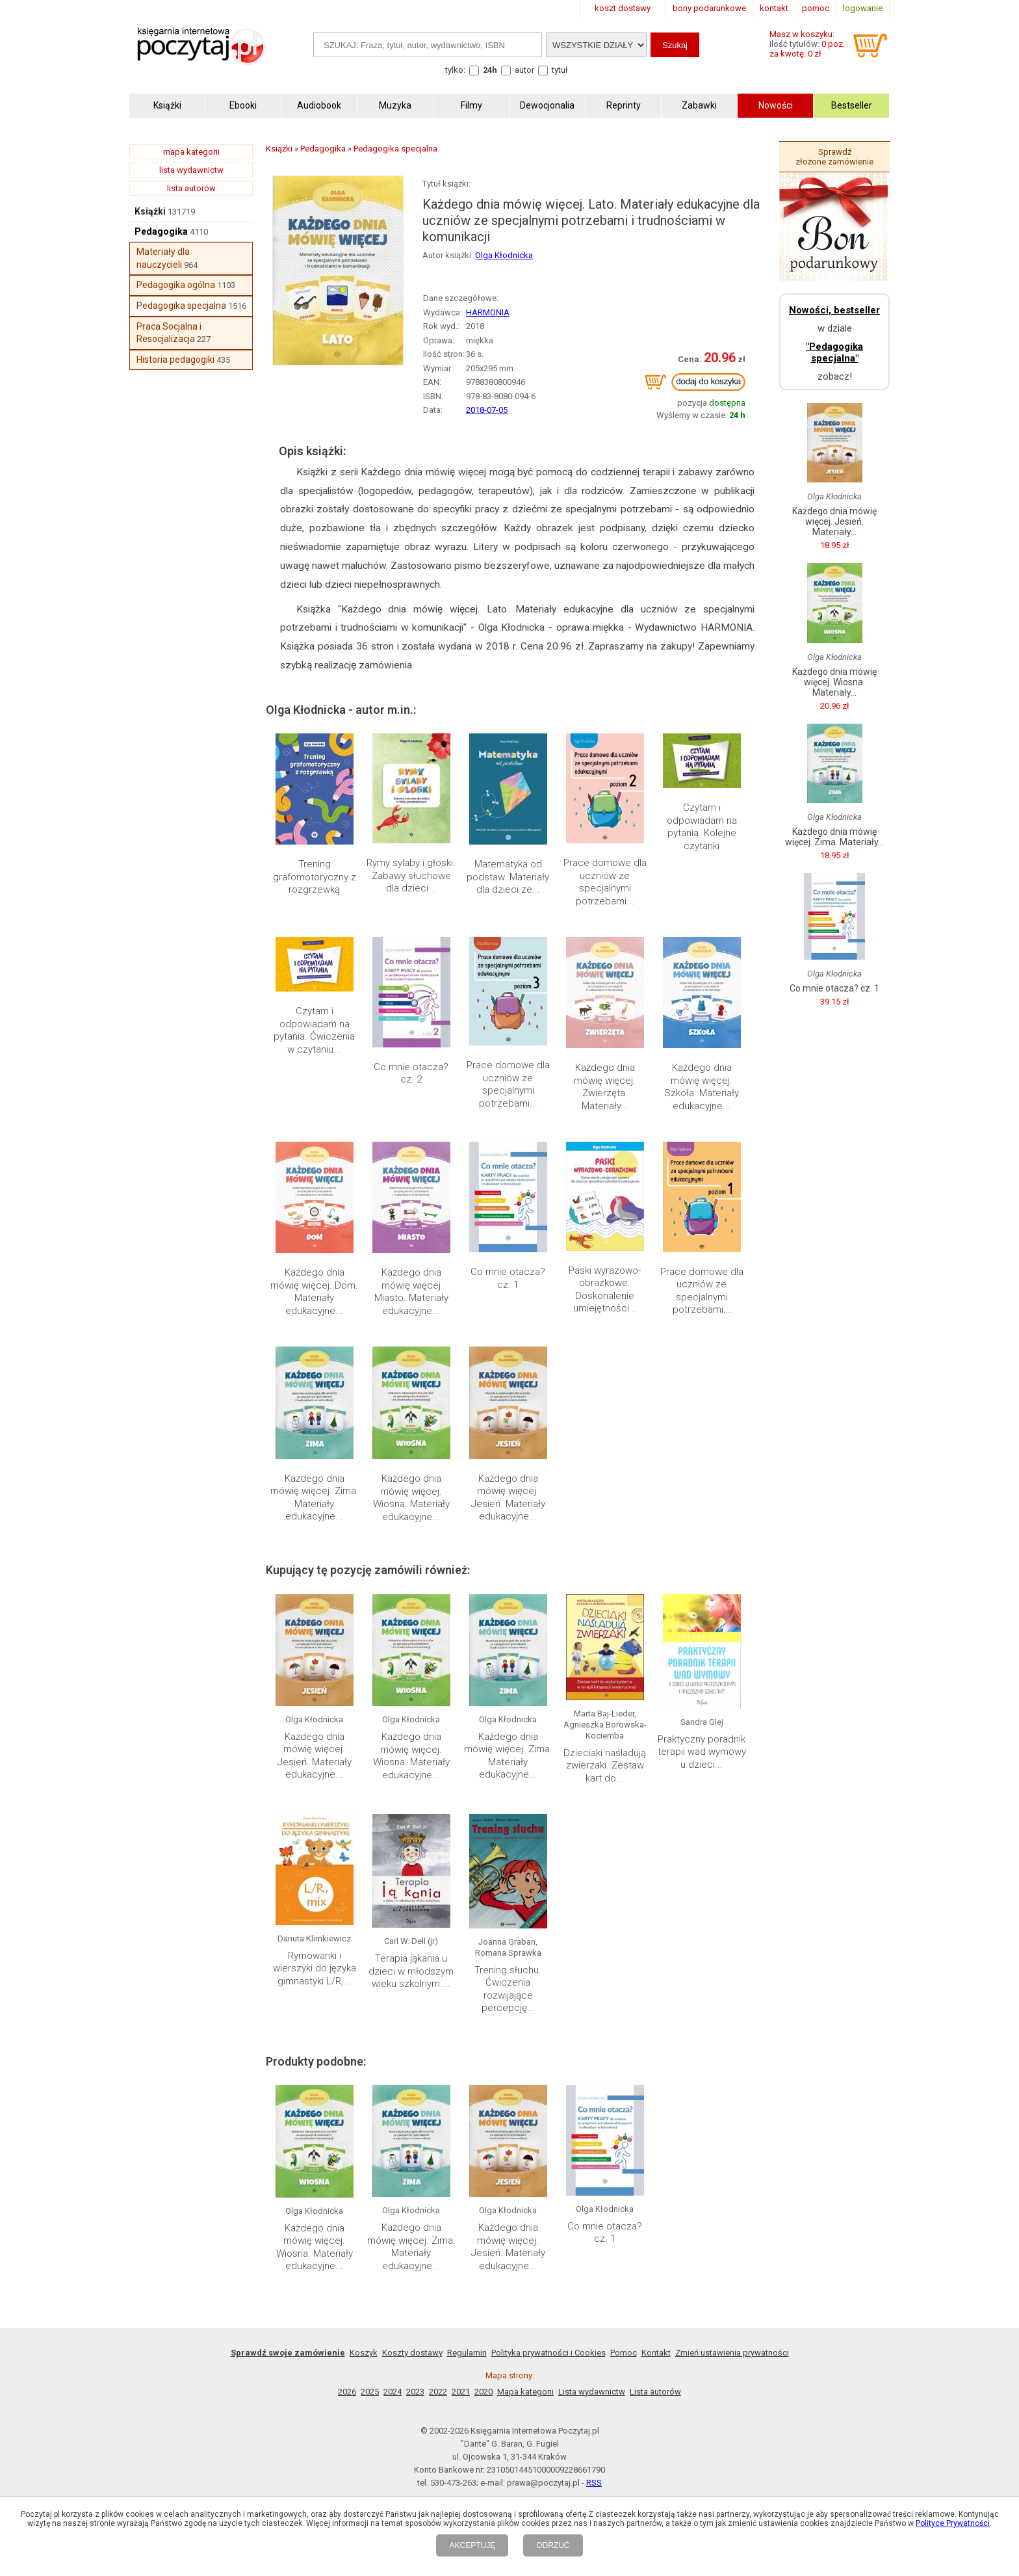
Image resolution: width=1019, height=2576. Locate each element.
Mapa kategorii (525, 2392)
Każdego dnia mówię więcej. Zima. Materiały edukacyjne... (314, 1498)
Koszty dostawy (412, 2353)
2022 (438, 2392)
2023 (415, 2392)
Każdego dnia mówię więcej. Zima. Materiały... (834, 836)
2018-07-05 (487, 410)
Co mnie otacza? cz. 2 (411, 1073)
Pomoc (623, 2353)
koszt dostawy (623, 8)
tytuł (560, 70)
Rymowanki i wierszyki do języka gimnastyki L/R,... (314, 1968)
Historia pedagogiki (175, 359)
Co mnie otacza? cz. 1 (508, 1278)
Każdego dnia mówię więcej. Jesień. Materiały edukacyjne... (508, 1498)
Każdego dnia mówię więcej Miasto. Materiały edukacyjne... (411, 1292)
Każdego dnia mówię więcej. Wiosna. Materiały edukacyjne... (411, 1498)
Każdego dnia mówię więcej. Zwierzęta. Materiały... (605, 1087)
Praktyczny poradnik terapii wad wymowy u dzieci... (702, 1751)
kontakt (774, 8)
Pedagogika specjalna (181, 305)
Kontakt (656, 2353)
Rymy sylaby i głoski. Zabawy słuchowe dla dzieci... (411, 875)
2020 (483, 2392)
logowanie (863, 8)
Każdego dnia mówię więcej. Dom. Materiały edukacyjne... (314, 1292)
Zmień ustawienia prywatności (732, 2353)
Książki (150, 211)
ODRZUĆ (552, 2545)
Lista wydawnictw (591, 2392)
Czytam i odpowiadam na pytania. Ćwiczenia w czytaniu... (314, 1030)
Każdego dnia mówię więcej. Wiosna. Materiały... (834, 682)
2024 (392, 2392)
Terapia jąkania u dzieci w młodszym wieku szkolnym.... (411, 1971)
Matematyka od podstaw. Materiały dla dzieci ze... (508, 876)
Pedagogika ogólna (175, 285)
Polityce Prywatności (953, 2523)
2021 (461, 2392)
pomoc (815, 8)
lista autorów (191, 188)
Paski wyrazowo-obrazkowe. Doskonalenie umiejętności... (605, 1290)
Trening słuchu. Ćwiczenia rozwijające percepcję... (507, 1989)
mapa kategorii (191, 152)
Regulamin (467, 2353)
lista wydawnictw (191, 170)
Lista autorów (655, 2392)
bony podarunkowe (709, 8)
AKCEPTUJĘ (472, 2545)
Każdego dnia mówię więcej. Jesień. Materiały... (834, 521)
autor (524, 70)
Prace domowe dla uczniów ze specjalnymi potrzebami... (605, 882)
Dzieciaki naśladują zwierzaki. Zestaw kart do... (604, 1765)
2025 (370, 2392)
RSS (594, 2483)
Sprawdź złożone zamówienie (834, 156)
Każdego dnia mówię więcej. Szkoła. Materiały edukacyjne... (701, 1087)
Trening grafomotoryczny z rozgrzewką (314, 876)
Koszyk (364, 2353)
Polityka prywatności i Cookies (548, 2353)
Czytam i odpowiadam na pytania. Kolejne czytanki (702, 827)
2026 (347, 2392)
